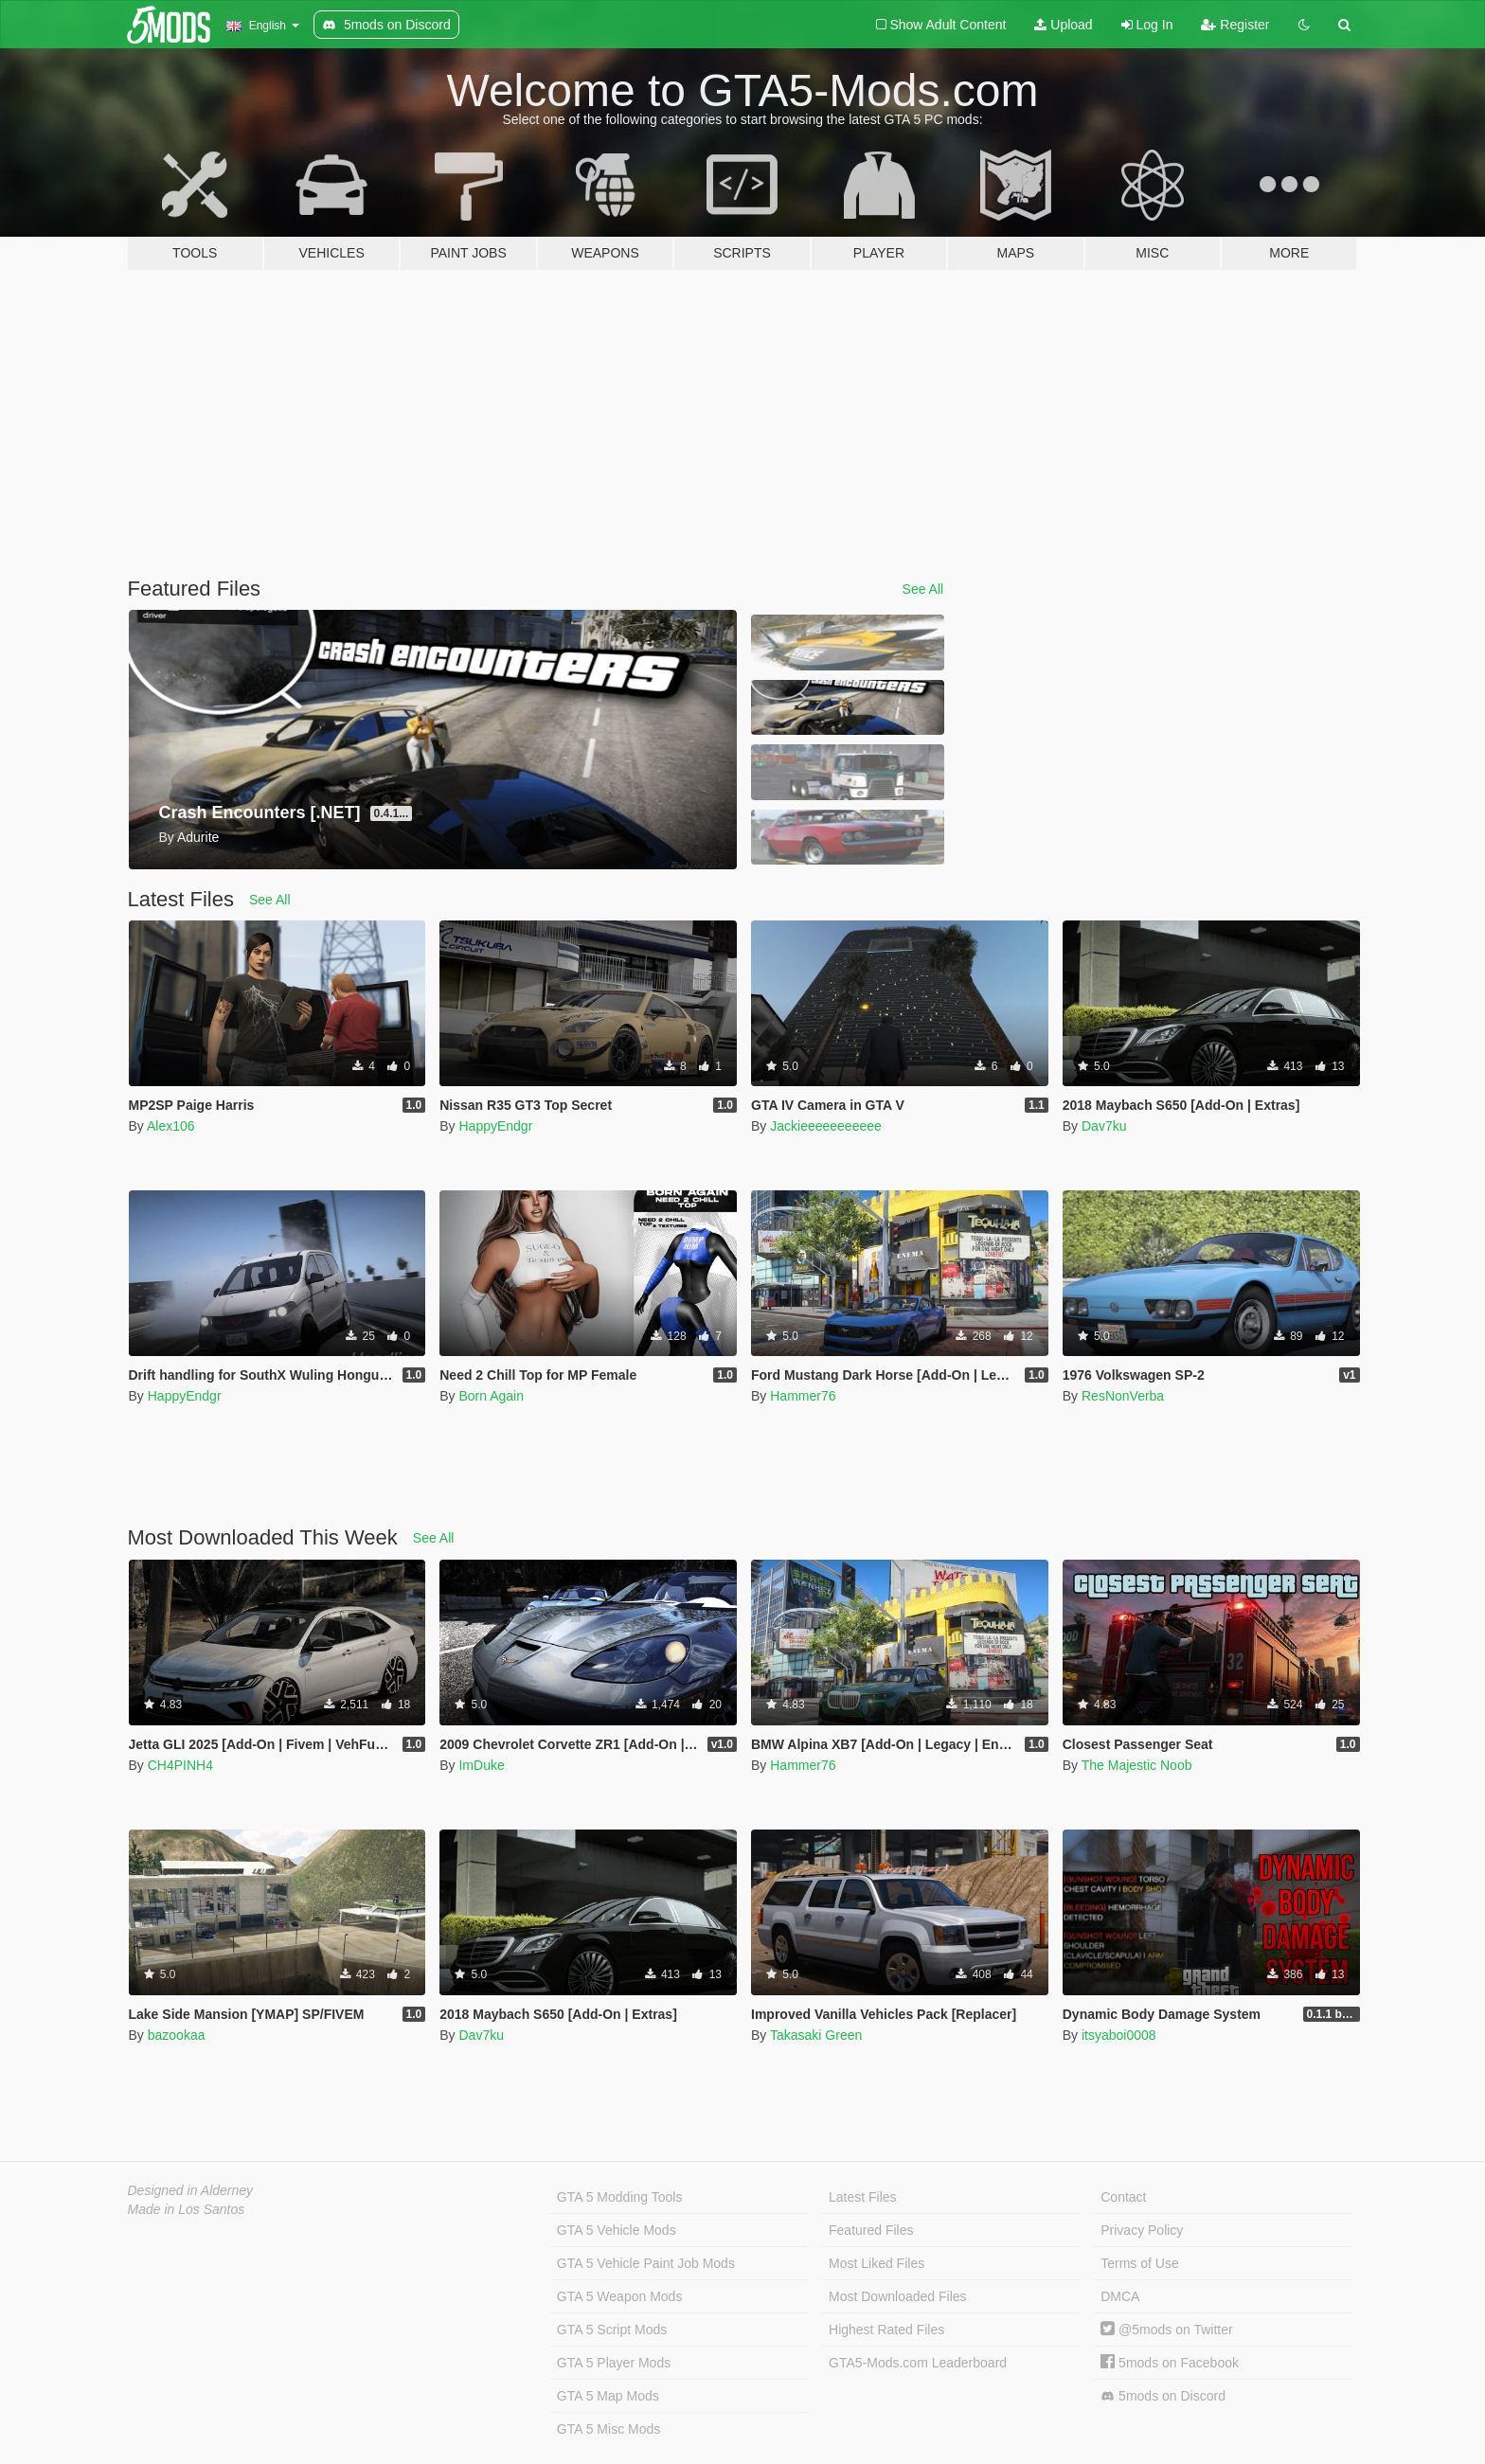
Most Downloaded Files (898, 2296)
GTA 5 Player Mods (614, 2362)
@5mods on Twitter (1166, 2329)
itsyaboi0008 (1119, 2035)
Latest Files (863, 2197)
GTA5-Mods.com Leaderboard (918, 2362)
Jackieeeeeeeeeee (826, 1126)
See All (923, 589)
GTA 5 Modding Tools (620, 2197)
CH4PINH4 (180, 1765)
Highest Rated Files (886, 2329)
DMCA (1119, 2296)
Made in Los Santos (186, 2209)
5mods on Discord (1163, 2396)
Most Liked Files (876, 2263)
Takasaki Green (816, 2035)
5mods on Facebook (1169, 2362)
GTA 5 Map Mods (608, 2395)
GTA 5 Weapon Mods (620, 2296)
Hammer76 (802, 1395)
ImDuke (481, 1765)
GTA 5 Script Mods (612, 2329)
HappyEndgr (495, 1126)
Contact (1123, 2197)
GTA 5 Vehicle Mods (616, 2230)
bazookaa (177, 2035)
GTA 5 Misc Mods (608, 2429)
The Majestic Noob (1137, 1765)
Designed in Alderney (191, 2190)
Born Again (491, 1395)
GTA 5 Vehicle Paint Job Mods (646, 2263)
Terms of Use (1139, 2263)
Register (1235, 24)
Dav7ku (1104, 1126)
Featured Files (871, 2230)
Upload (1063, 24)
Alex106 (171, 1126)
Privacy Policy (1141, 2230)
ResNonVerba (1123, 1395)
